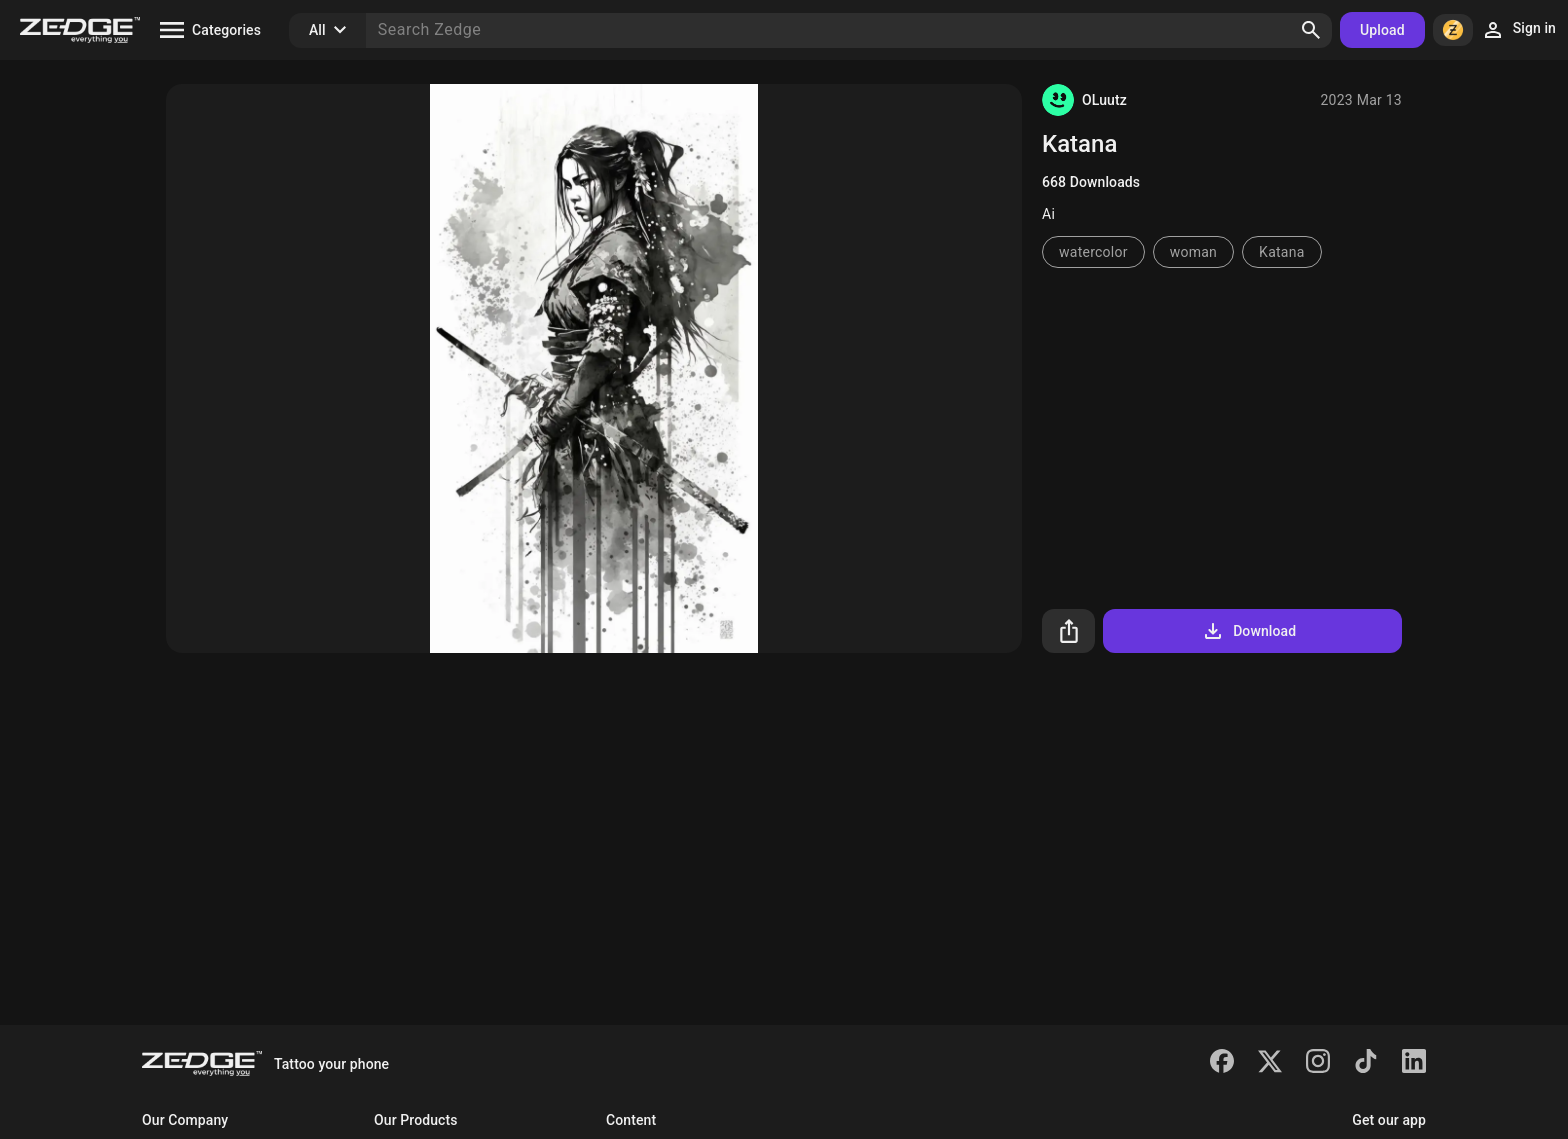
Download (1248, 631)
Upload (1382, 30)
